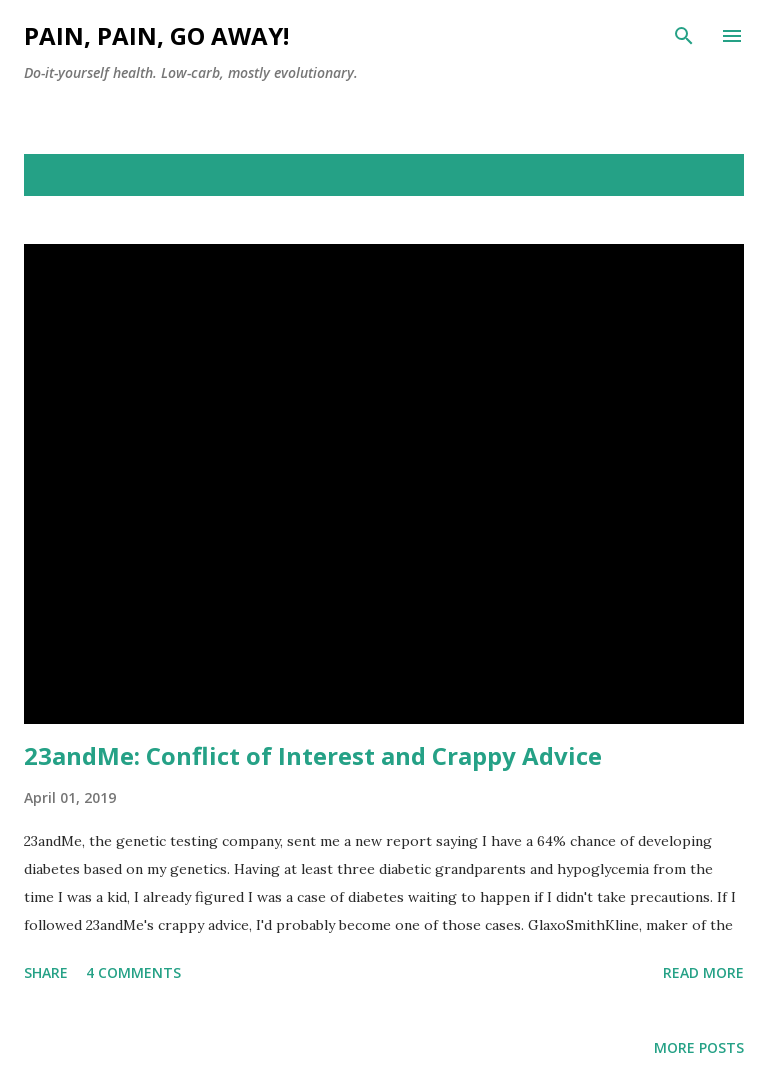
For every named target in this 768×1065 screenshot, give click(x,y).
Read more (703, 972)
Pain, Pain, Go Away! (156, 35)
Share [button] (46, 972)
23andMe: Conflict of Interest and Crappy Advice (313, 755)
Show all (694, 175)
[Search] (684, 36)
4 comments (133, 972)
